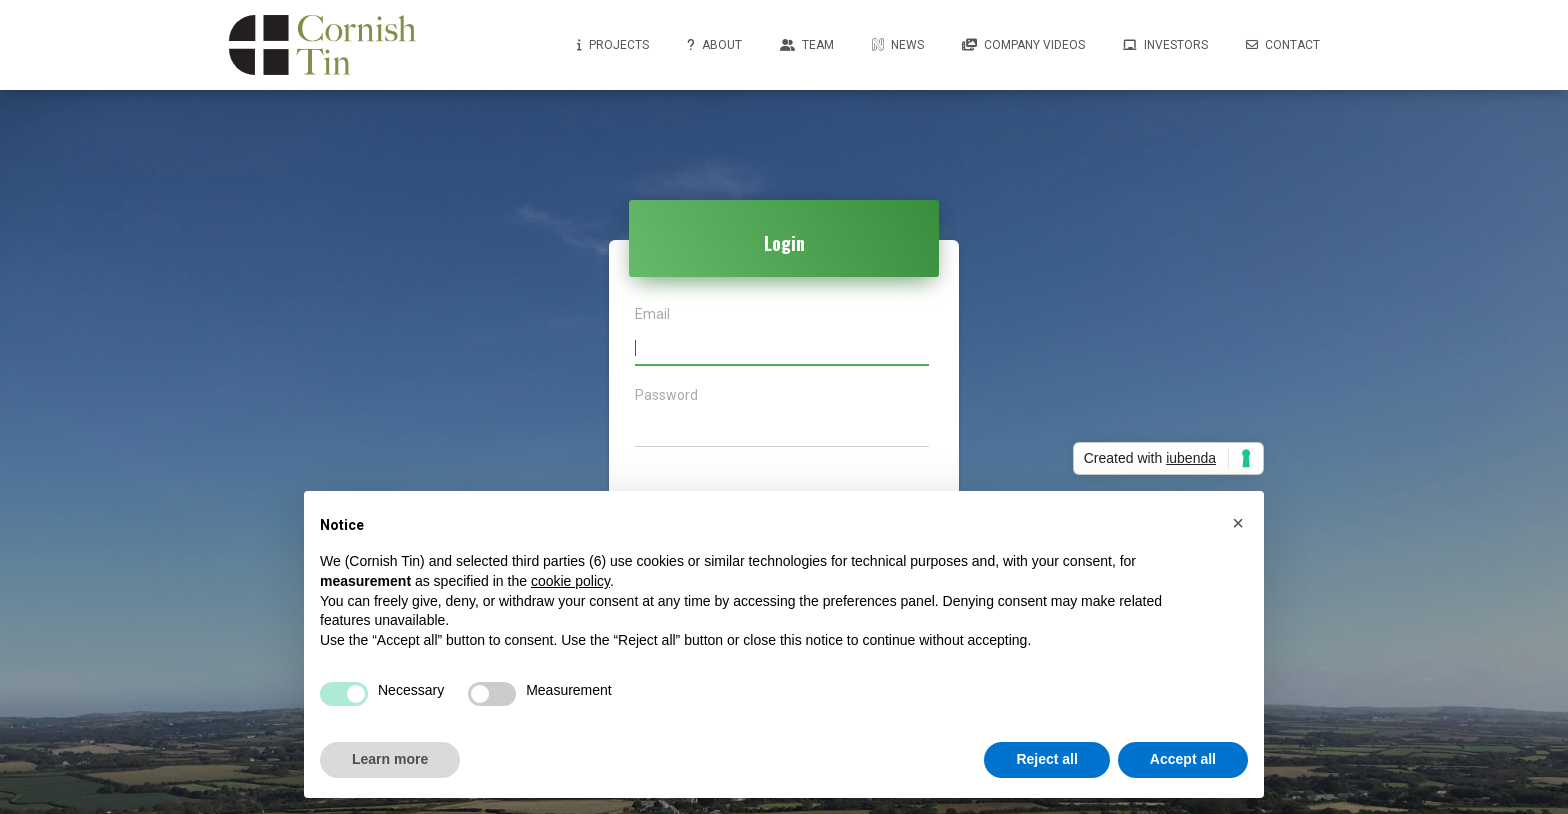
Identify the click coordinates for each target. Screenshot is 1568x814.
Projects (613, 45)
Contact (1283, 45)
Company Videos (1023, 45)
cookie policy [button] (570, 581)
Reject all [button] (1046, 759)
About (714, 45)
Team (807, 45)
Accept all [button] (1183, 759)
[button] (1238, 523)
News (898, 45)
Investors (1165, 45)
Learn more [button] (390, 759)
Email (652, 314)
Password (666, 395)
